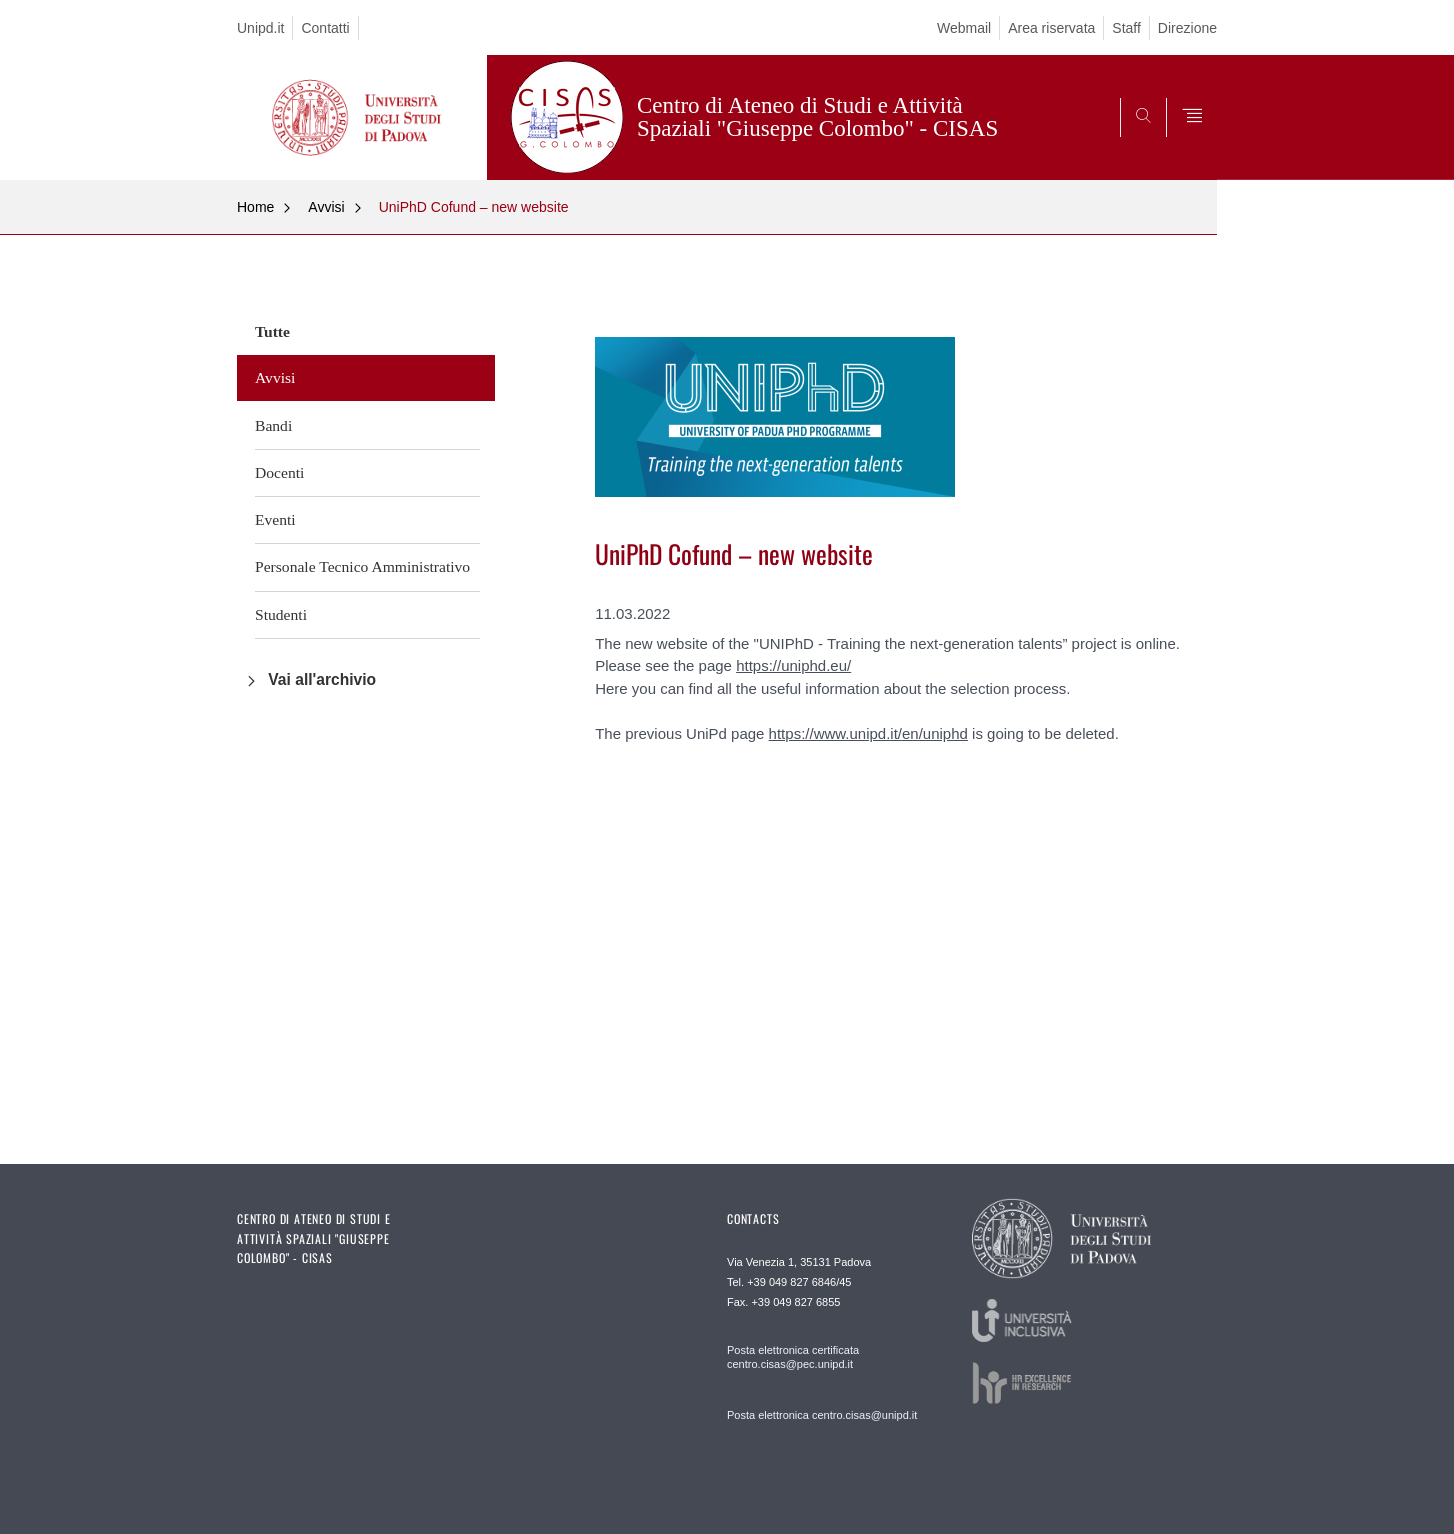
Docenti (279, 472)
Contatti (325, 28)
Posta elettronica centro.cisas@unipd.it (822, 1415)
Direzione (1187, 28)
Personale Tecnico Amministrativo (362, 566)
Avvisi (326, 207)
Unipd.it (260, 28)
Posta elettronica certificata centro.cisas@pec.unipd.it (793, 1357)
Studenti (281, 614)
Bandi (273, 425)
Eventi (275, 519)
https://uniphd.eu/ (793, 665)
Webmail (964, 28)
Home (255, 207)
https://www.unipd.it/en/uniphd (868, 733)
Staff (1126, 28)
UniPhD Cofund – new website (474, 207)
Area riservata (1051, 28)
